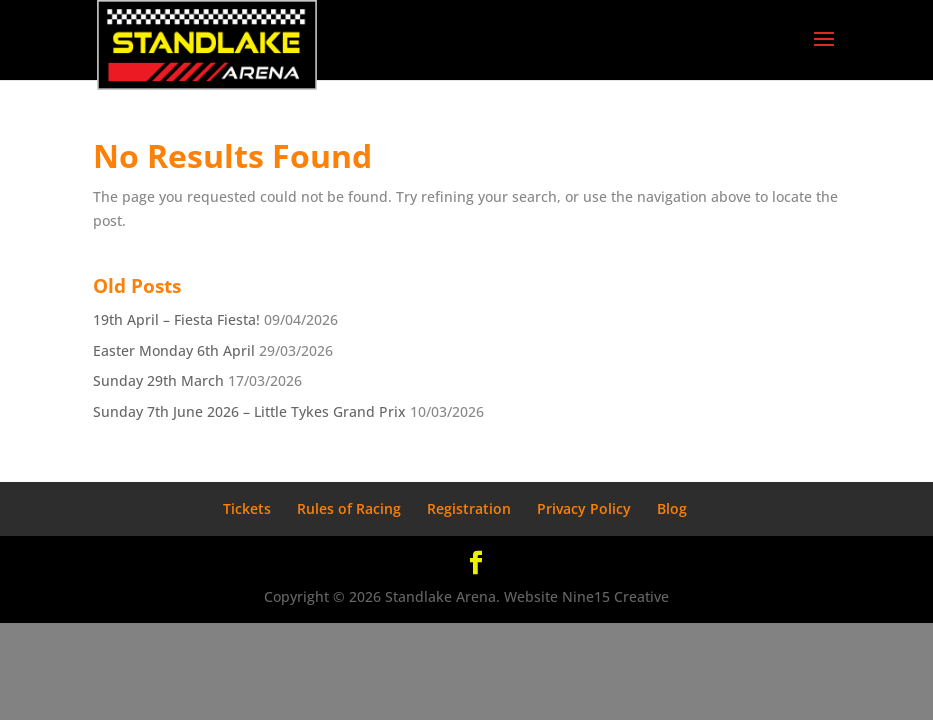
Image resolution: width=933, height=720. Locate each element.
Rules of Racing (349, 508)
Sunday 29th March (158, 380)
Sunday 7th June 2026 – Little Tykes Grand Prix (249, 411)
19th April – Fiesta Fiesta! (176, 319)
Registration (469, 508)
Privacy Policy (584, 508)
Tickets (247, 508)
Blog (672, 508)
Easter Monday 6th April (174, 350)
